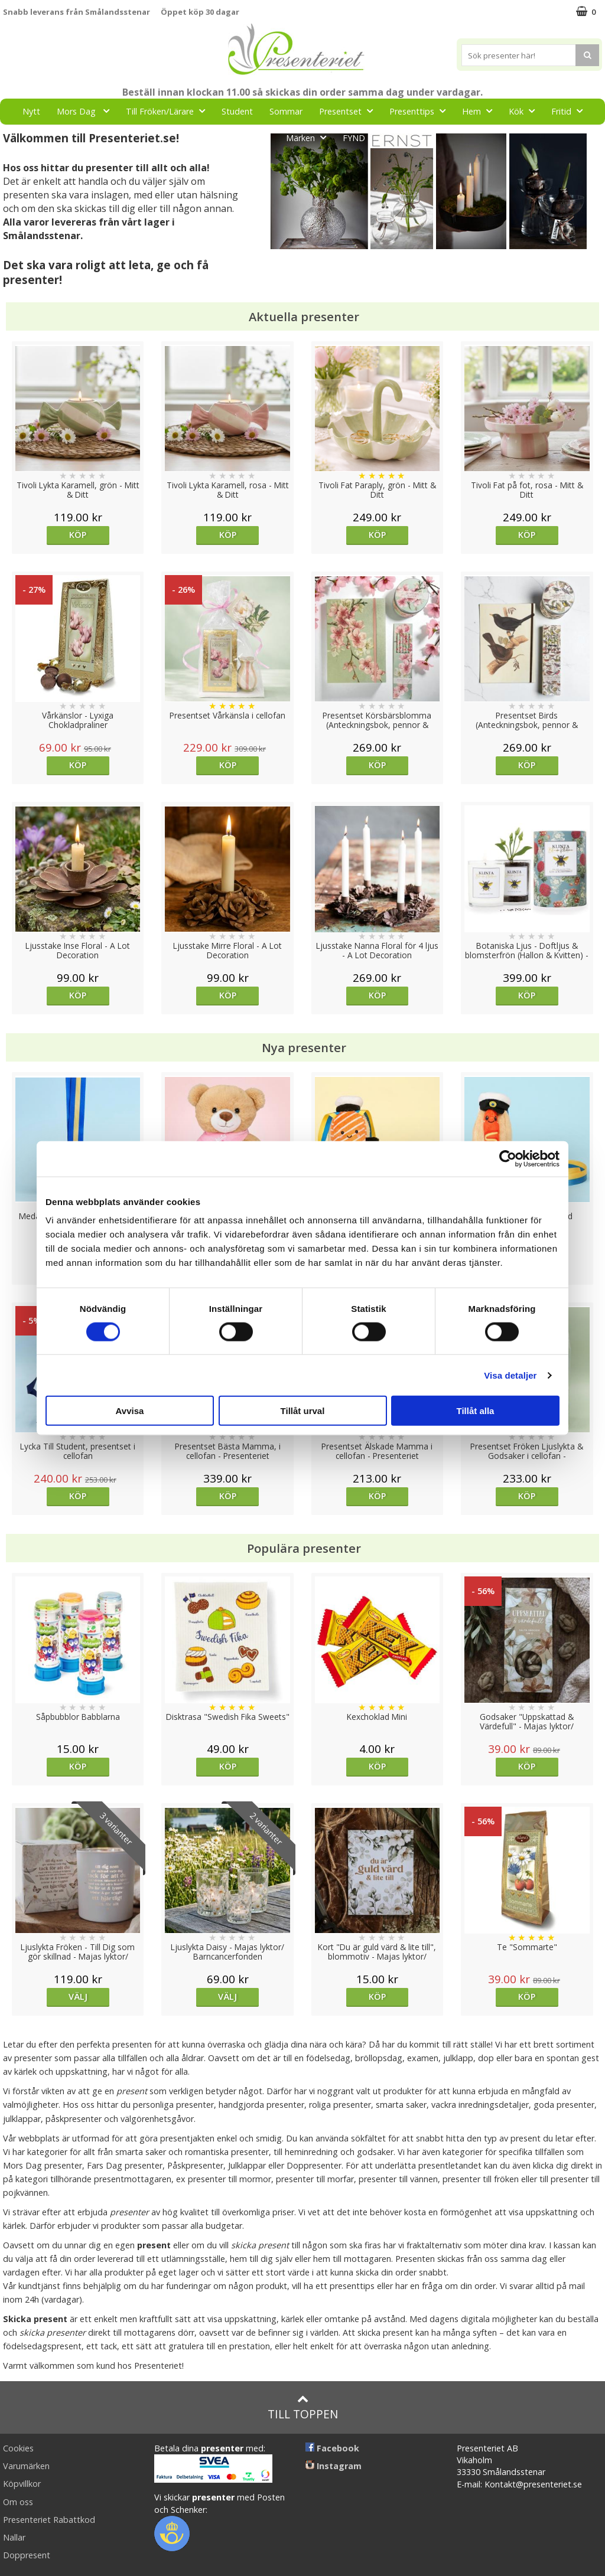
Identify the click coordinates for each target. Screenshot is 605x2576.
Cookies (18, 2448)
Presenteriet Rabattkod (49, 2519)
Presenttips (421, 111)
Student (237, 111)
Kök (525, 111)
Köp (77, 534)
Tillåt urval (303, 1411)
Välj (78, 1996)
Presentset (349, 111)
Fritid (570, 111)
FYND (354, 137)
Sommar (285, 111)
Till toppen (303, 2407)
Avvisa (130, 1411)
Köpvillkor (22, 2483)
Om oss (18, 2502)
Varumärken (26, 2465)
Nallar (14, 2537)
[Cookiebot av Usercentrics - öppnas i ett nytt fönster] (508, 1158)
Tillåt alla (476, 1411)
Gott (258, 137)
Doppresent (26, 2555)
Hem (480, 111)
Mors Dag (86, 111)
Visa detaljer (510, 1375)
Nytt (31, 111)
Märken (309, 137)
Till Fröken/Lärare (169, 111)
